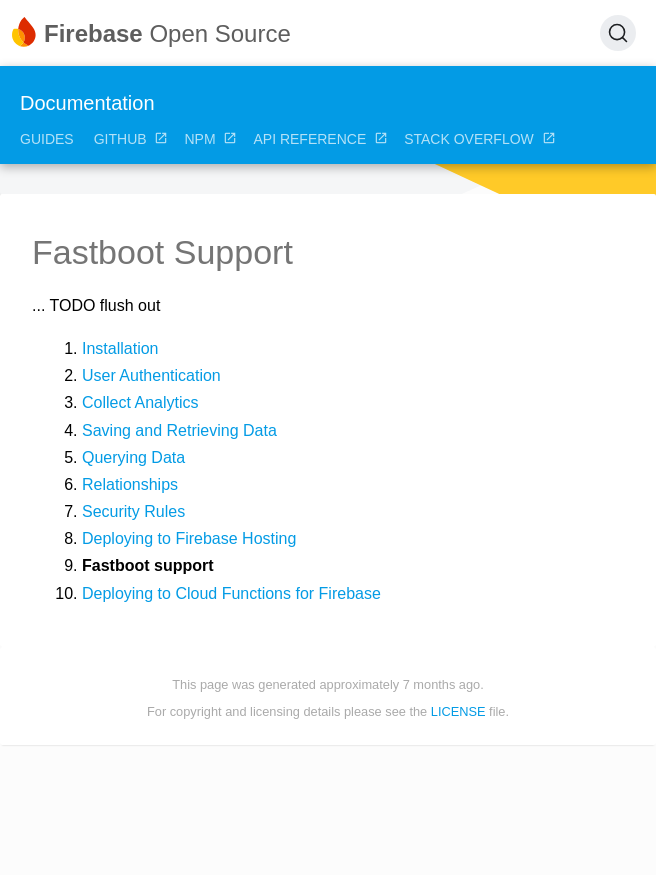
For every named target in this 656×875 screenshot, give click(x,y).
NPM (210, 139)
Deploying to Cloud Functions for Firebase (231, 593)
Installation (120, 348)
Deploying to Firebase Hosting (189, 538)
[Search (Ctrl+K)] (618, 33)
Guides (47, 139)
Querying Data (133, 457)
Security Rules (133, 511)
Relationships (130, 484)
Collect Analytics (140, 402)
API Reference (320, 139)
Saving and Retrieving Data (179, 430)
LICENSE (458, 711)
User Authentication (151, 375)
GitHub (131, 139)
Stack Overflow (480, 139)
